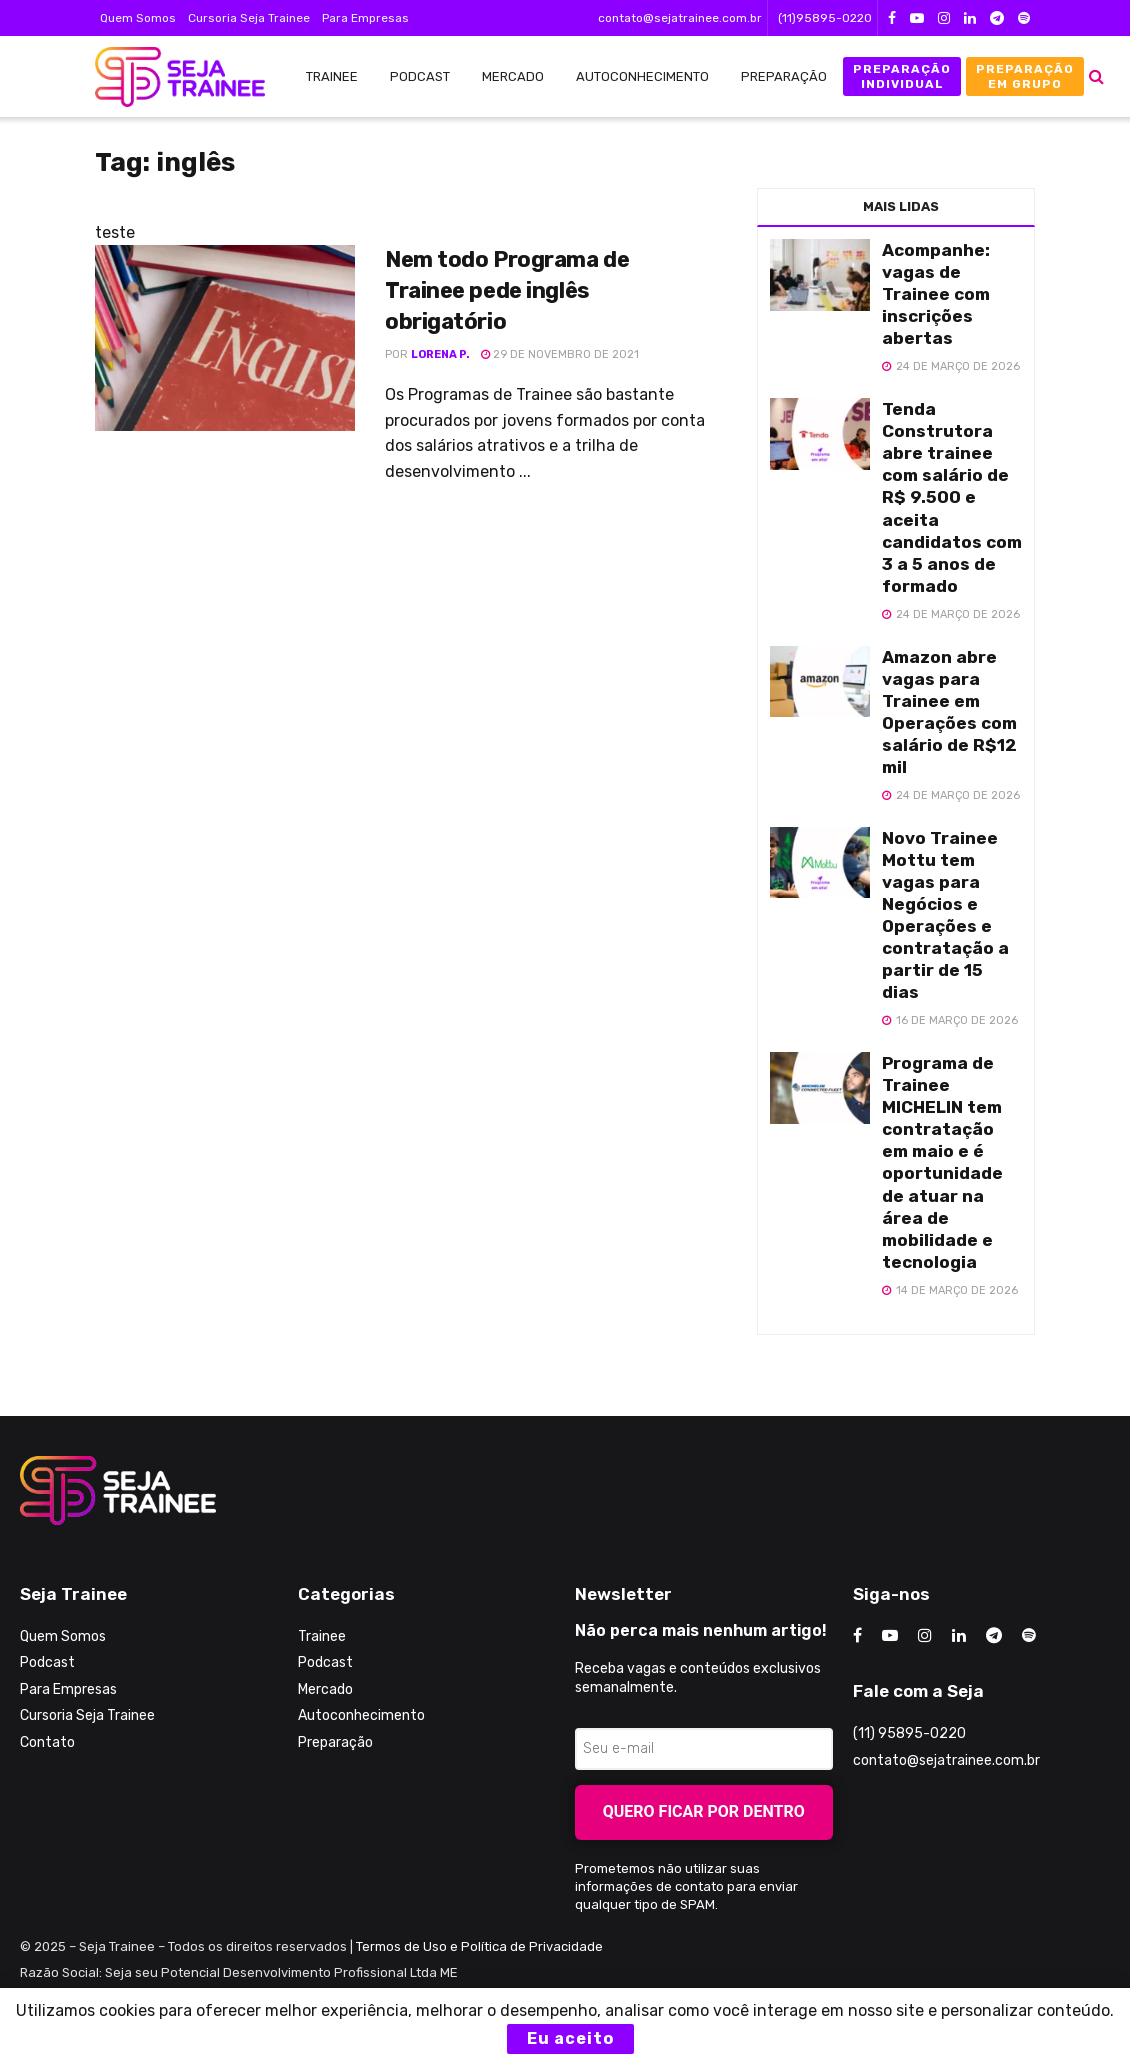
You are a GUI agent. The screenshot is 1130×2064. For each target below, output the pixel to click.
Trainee (332, 76)
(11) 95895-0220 (909, 1733)
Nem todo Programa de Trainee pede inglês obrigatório (507, 290)
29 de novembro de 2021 (560, 354)
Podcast (420, 76)
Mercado (513, 76)
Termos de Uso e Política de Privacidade (479, 1946)
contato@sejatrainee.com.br (680, 18)
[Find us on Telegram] (994, 1636)
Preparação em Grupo (1025, 76)
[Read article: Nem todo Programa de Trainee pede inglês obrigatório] (225, 338)
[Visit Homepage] (170, 77)
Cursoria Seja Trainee (249, 18)
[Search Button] (1096, 76)
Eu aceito (570, 2038)
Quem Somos (138, 18)
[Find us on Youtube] (890, 1636)
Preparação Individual (902, 76)
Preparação (784, 76)
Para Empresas (365, 18)
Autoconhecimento (642, 76)
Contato (47, 1742)
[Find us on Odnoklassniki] (1029, 1636)
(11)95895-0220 (825, 18)
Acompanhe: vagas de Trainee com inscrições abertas (936, 294)
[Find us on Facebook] (857, 1636)
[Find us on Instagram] (925, 1636)
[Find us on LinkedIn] (959, 1636)
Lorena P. (440, 354)
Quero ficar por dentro (704, 1811)
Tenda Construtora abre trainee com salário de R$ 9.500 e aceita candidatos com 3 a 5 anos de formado (952, 497)
